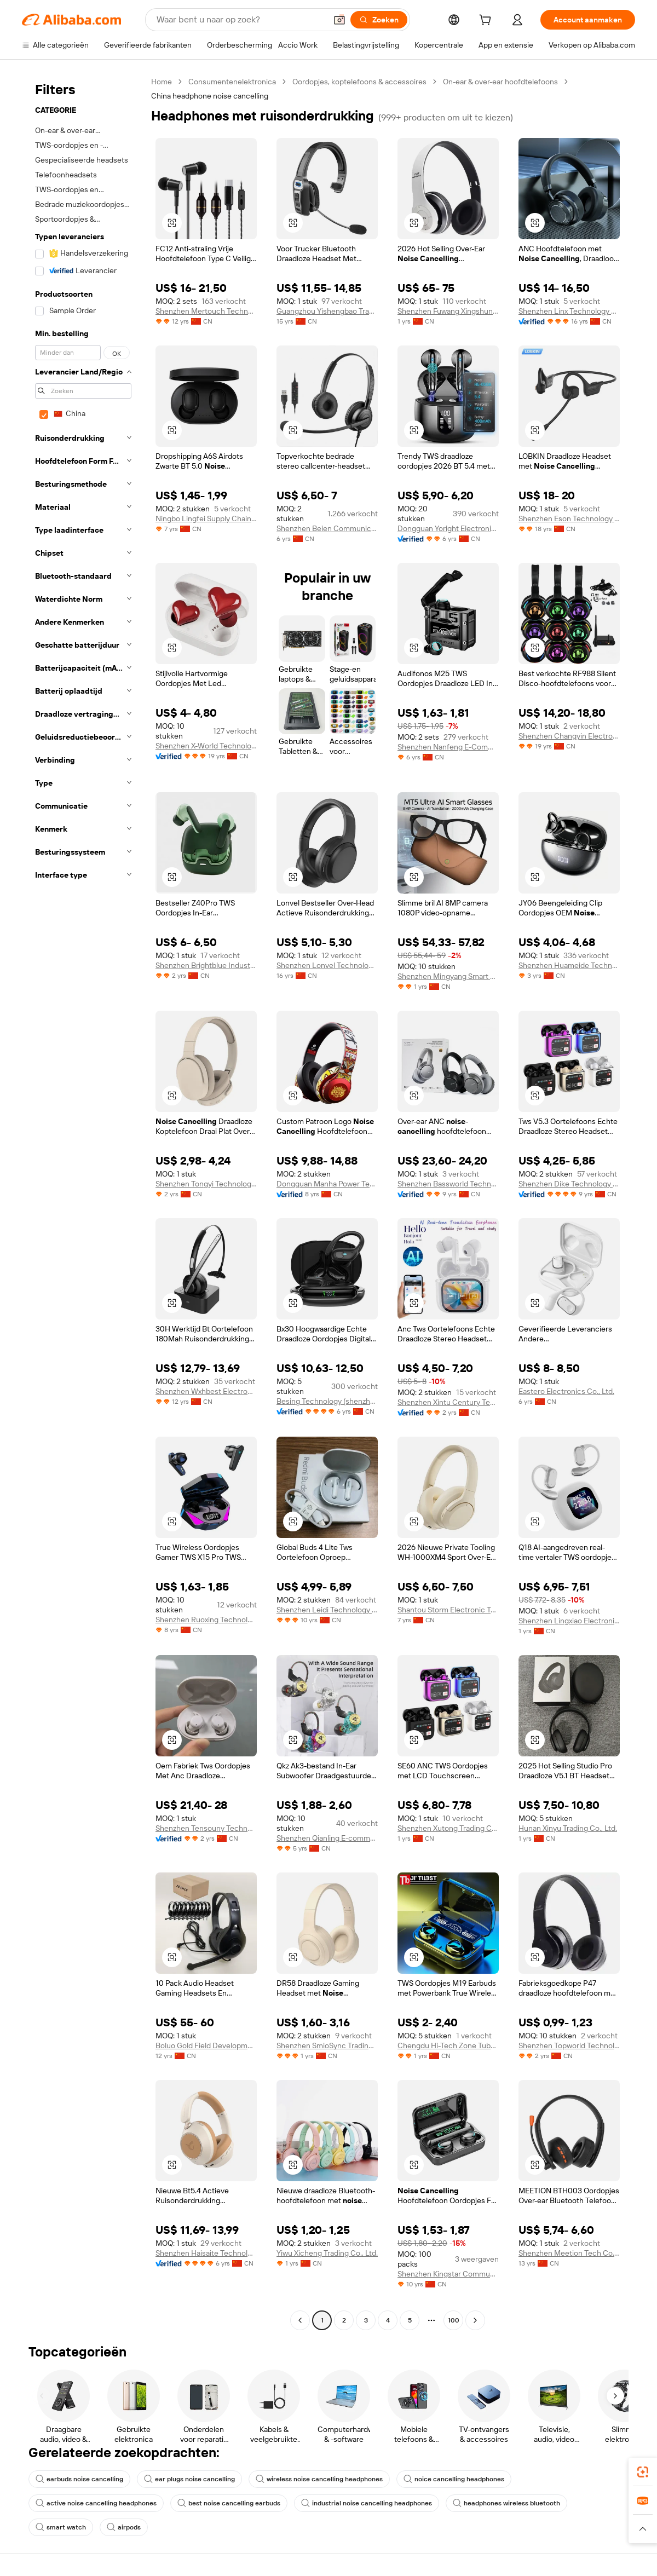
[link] (643, 2472)
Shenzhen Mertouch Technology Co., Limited (206, 311)
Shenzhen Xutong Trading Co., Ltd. (448, 1828)
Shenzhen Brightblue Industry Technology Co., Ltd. (206, 965)
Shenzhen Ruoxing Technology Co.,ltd (206, 1619)
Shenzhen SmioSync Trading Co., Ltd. (327, 2045)
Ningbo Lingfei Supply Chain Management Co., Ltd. (206, 518)
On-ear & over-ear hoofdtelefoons (500, 81)
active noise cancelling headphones (96, 2503)
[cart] (487, 21)
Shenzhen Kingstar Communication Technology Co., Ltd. (448, 2273)
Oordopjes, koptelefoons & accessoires (359, 81)
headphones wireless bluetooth (506, 2503)
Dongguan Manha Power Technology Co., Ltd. (327, 1183)
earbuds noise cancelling (79, 2479)
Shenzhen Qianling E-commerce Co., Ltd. (327, 1838)
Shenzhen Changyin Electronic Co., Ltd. (569, 735)
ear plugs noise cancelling (189, 2479)
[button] (339, 19)
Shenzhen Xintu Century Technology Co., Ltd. (448, 1402)
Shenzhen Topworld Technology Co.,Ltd (569, 2045)
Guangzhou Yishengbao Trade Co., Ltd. (327, 311)
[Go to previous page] (300, 2320)
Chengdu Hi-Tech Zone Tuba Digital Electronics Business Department (448, 2045)
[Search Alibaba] (240, 20)
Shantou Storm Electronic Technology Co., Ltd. (448, 1609)
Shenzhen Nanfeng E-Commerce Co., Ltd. (448, 746)
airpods (124, 2527)
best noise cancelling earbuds (228, 2503)
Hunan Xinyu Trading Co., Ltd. (567, 1828)
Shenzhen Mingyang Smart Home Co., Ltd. (448, 976)
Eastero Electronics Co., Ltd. (566, 1391)
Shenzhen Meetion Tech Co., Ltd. (569, 2253)
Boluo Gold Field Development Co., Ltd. (206, 2045)
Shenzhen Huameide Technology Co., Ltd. (569, 965)
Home (161, 81)
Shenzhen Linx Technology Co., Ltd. (569, 311)
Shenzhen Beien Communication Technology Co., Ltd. (327, 528)
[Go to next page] (475, 2320)
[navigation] (83, 1202)
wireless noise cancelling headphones (319, 2479)
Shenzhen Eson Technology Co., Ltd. (569, 518)
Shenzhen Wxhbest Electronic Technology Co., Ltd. (206, 1391)
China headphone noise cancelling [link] (209, 95)
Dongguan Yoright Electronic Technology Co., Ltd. (448, 528)
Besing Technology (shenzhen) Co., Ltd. (327, 1401)
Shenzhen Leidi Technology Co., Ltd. (327, 1609)
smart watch (61, 2527)
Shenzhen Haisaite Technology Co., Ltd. (206, 2253)
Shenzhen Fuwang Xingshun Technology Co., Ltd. (448, 311)
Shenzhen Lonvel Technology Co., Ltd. (327, 965)
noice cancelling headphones (454, 2479)
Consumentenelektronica (232, 81)
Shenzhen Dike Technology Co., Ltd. (569, 1183)
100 (453, 2320)
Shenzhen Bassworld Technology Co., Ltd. (448, 1183)
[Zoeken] (378, 19)
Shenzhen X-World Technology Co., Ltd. (206, 745)
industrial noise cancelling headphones (366, 2503)
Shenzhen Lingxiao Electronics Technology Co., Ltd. (569, 1620)
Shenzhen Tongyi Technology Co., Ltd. (206, 1183)
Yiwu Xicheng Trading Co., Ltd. (327, 2253)
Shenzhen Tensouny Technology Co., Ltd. (206, 1828)
